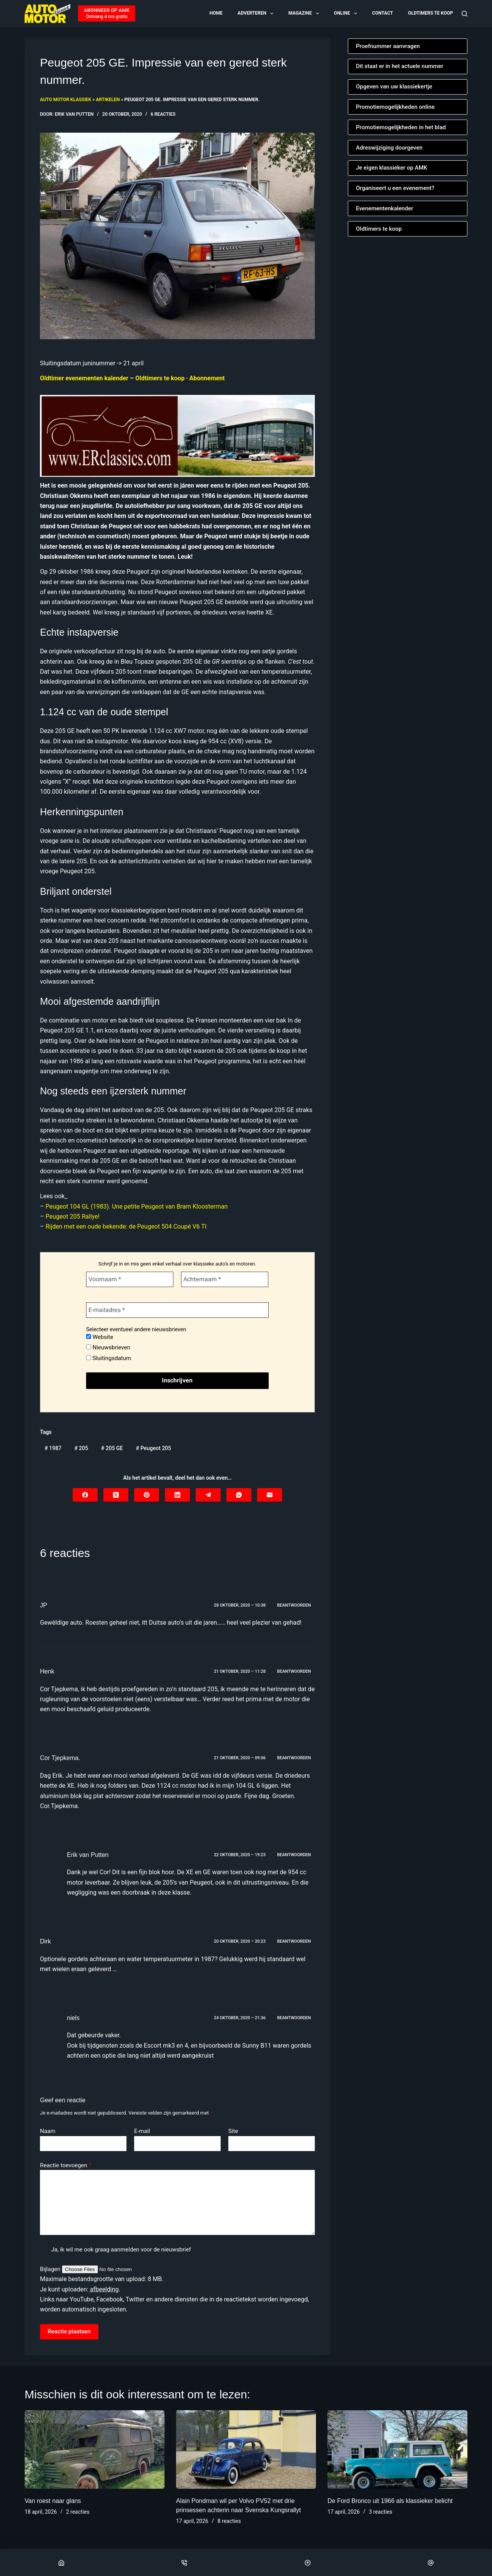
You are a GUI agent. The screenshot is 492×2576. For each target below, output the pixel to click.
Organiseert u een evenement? (395, 188)
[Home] (61, 2562)
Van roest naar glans (53, 2501)
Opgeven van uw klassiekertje (394, 86)
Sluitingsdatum (108, 1358)
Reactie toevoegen (65, 2165)
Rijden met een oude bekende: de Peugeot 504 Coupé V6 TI (125, 1226)
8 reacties (229, 2521)
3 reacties (380, 2512)
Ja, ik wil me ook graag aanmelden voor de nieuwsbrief (115, 2249)
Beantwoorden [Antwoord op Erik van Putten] (294, 1854)
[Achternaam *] (224, 1279)
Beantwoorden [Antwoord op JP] (294, 1605)
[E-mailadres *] (177, 1310)
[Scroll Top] (307, 2562)
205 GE (112, 1448)
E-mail (142, 2131)
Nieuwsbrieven (108, 1347)
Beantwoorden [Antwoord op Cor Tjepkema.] (294, 1757)
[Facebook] (85, 1495)
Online (346, 13)
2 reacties (78, 2512)
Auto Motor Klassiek (65, 99)
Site (233, 2131)
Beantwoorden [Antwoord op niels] (294, 2017)
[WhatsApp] (238, 1495)
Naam (47, 2131)
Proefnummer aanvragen (388, 46)
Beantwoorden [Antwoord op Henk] (294, 1671)
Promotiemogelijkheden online (395, 106)
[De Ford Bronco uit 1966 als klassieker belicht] (397, 2449)
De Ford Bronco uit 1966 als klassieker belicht (390, 2501)
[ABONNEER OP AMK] (106, 13)
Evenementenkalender (384, 208)
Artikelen (108, 99)
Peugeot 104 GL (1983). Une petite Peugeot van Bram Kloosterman (136, 1206)
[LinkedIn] (177, 1495)
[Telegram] (208, 1495)
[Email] (430, 2562)
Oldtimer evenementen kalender (84, 378)
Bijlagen (51, 2269)
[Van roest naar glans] (95, 2449)
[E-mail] (269, 1495)
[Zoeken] (464, 14)
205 (81, 1448)
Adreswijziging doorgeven (389, 147)
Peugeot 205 (153, 1448)
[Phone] (184, 2562)
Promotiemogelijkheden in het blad (401, 127)
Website (99, 1337)
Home (216, 13)
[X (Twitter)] (115, 1495)
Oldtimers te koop (430, 13)
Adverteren (256, 13)
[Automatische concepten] (177, 435)
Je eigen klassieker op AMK (391, 167)
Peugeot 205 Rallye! (72, 1216)
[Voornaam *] (129, 1279)
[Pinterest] (146, 1495)
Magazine (304, 13)
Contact (382, 13)
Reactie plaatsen (69, 2331)
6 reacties (163, 114)
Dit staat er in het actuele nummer (399, 66)
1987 (53, 1448)
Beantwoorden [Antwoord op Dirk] (294, 1941)
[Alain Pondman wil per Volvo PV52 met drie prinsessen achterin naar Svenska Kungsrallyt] (246, 2449)
